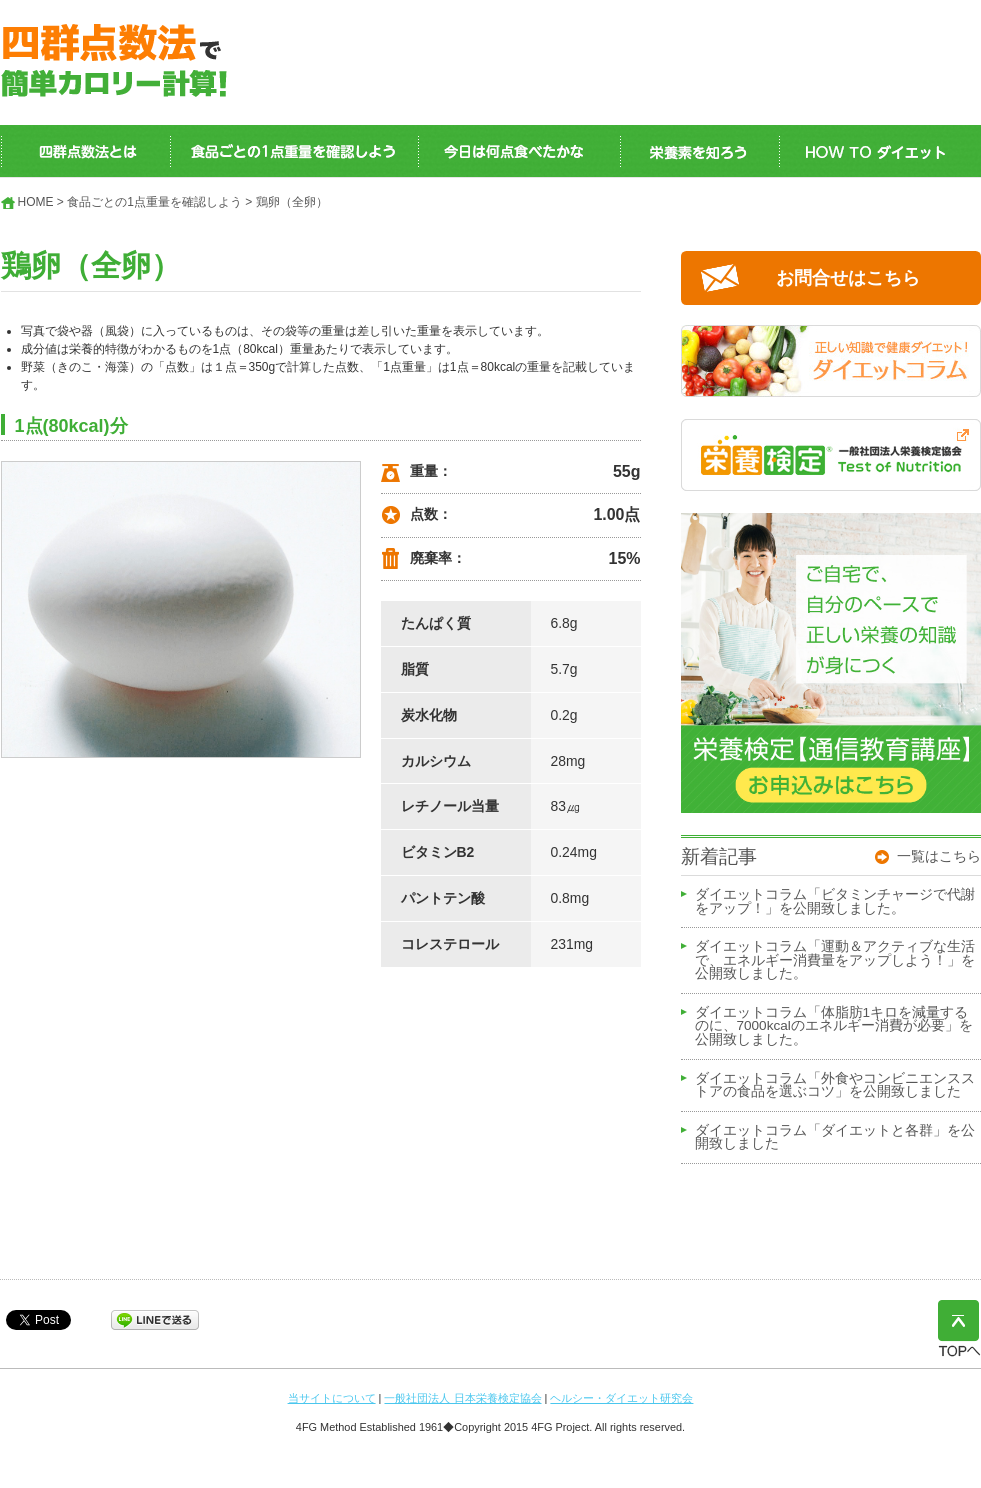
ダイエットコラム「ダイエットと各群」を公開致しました (835, 1138)
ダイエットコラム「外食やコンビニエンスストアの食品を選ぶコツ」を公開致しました (835, 1086)
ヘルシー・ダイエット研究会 (621, 1398)
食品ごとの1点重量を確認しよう (154, 202)
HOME (36, 202)
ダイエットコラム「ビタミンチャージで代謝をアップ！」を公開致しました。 (835, 902)
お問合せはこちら (848, 278)
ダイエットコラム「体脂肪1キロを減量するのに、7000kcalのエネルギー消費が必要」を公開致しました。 (834, 1026)
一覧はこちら (939, 856)
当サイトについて (332, 1398)
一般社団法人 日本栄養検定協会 (462, 1398)
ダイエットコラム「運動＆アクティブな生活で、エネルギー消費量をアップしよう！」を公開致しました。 (835, 960)
